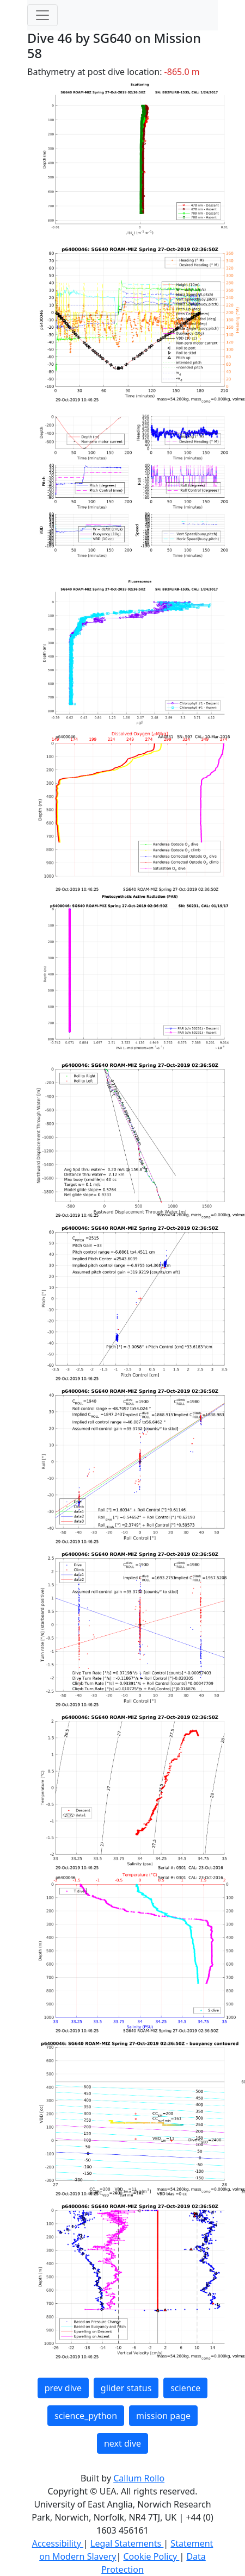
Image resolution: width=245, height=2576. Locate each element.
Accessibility (57, 2543)
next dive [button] (122, 2443)
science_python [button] (85, 2416)
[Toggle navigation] (42, 15)
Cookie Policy (151, 2556)
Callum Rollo (138, 2478)
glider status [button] (126, 2388)
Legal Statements (126, 2543)
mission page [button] (163, 2416)
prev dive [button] (63, 2388)
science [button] (185, 2388)
